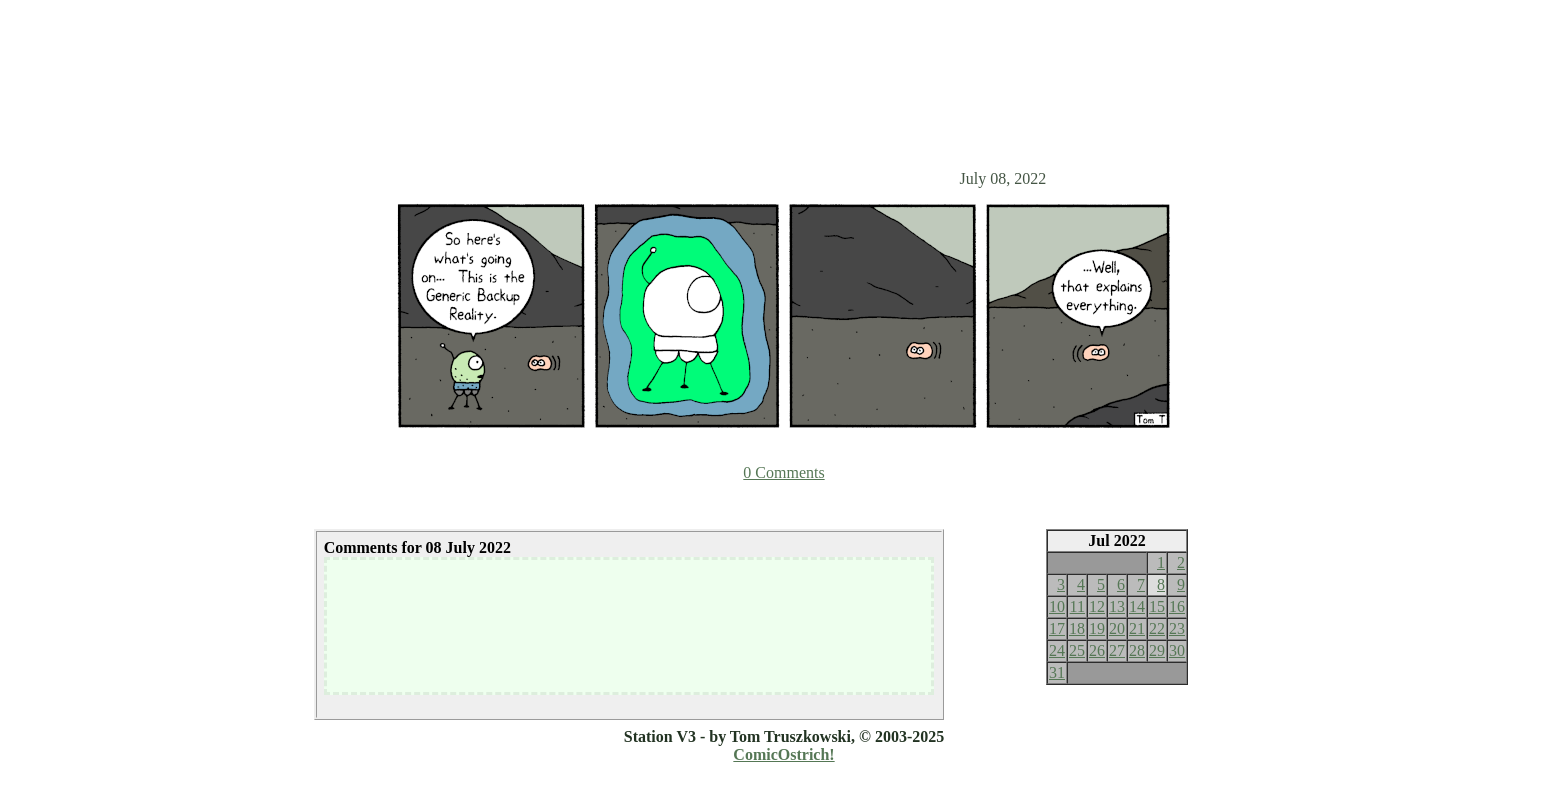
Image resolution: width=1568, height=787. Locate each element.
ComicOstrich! (783, 754)
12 (1097, 606)
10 (1057, 606)
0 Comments (783, 472)
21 (1137, 628)
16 (1177, 606)
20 (1117, 628)
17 (1057, 628)
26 (1097, 650)
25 (1077, 650)
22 (1157, 628)
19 (1097, 628)
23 (1177, 628)
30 (1177, 650)
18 (1077, 628)
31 (1057, 672)
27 (1117, 650)
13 (1117, 606)
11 (1077, 606)
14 (1137, 606)
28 (1137, 650)
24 (1057, 650)
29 (1157, 650)
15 (1157, 606)
